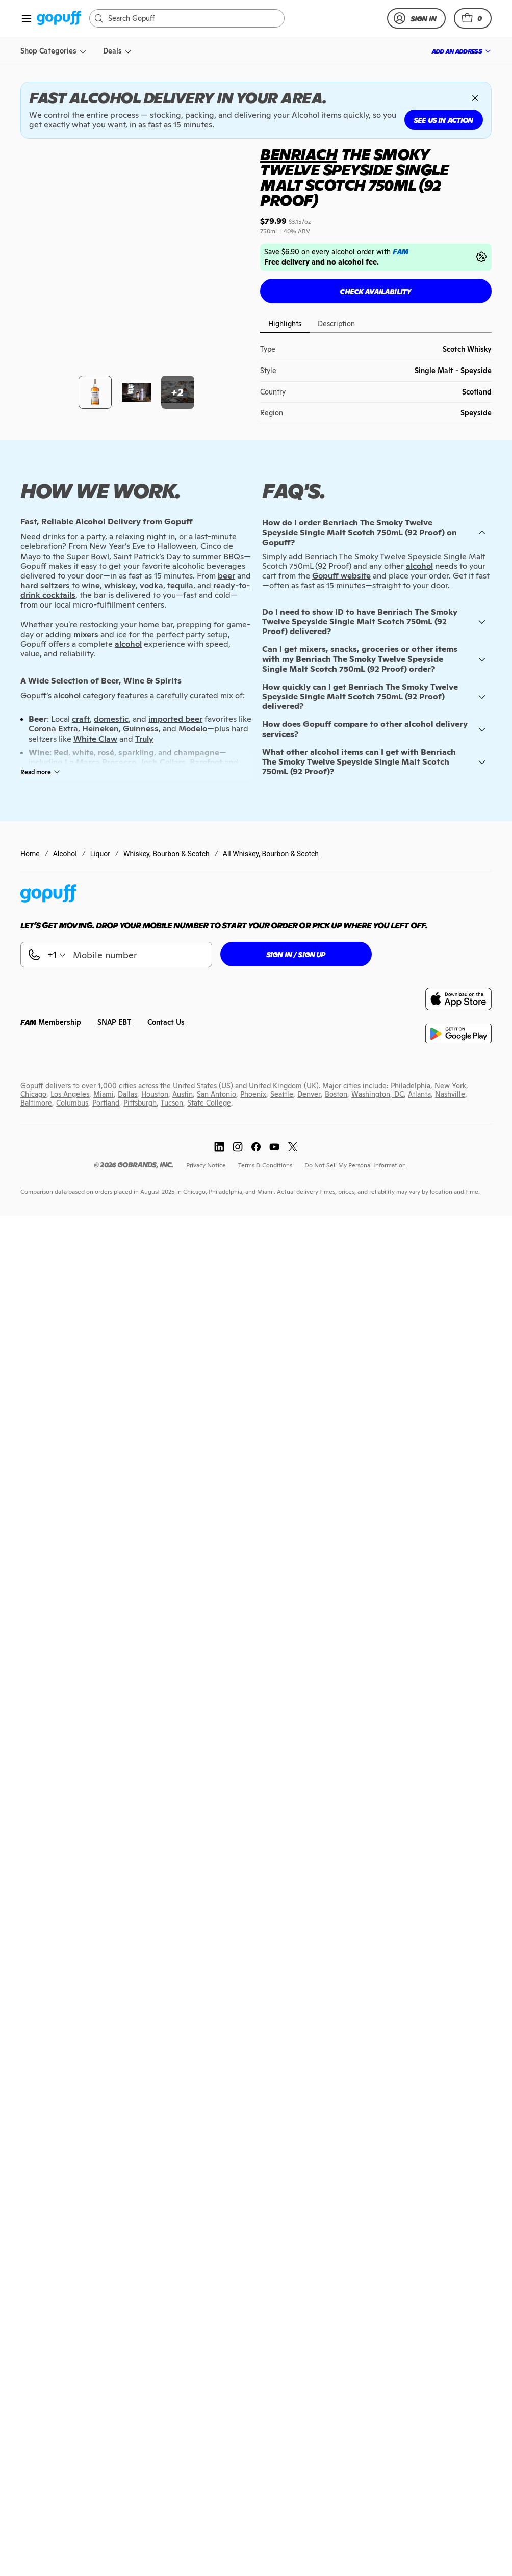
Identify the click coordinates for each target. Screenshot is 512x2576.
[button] (473, 18)
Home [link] (30, 399)
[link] (59, 19)
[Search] (192, 18)
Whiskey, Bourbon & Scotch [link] (166, 399)
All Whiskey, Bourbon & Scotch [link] (271, 399)
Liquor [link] (100, 399)
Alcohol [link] (65, 399)
